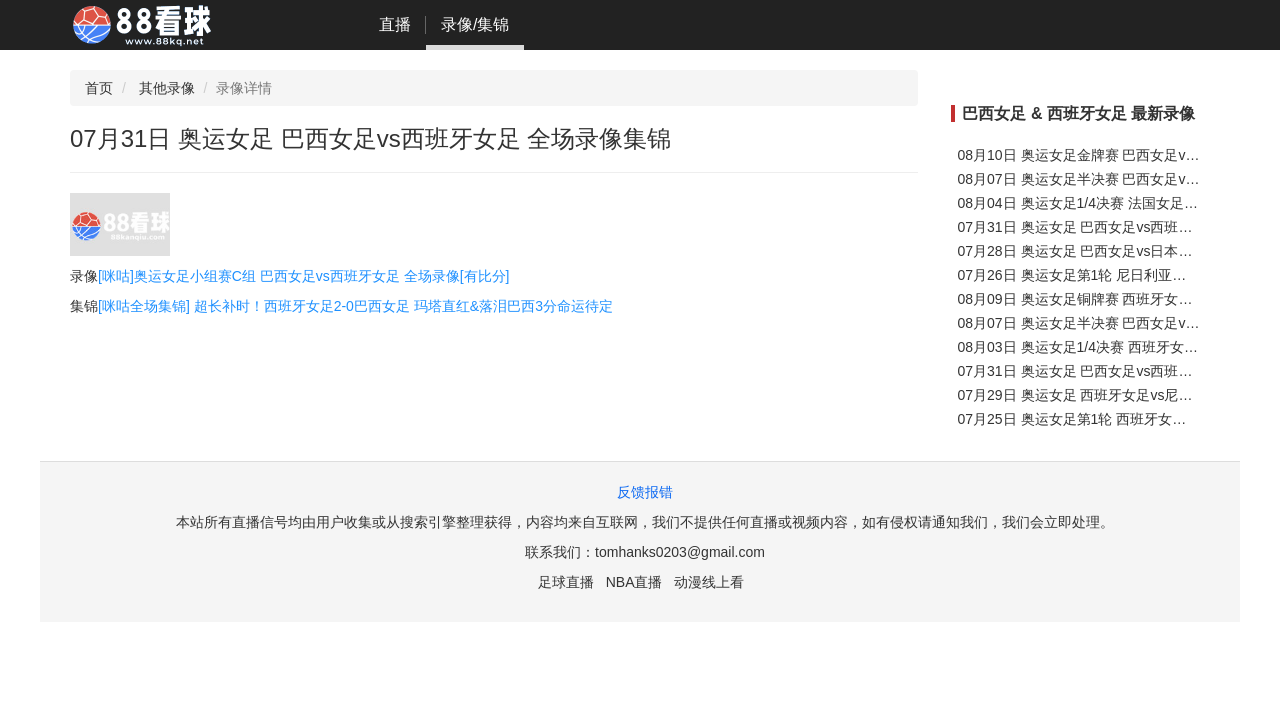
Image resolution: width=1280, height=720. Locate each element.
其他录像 (167, 88)
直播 (395, 24)
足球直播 (566, 582)
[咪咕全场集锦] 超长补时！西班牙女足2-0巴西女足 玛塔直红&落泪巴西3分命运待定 (355, 306)
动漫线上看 (709, 582)
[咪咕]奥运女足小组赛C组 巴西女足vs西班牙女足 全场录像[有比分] (303, 276)
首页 (99, 88)
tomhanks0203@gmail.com (680, 552)
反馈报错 (645, 492)
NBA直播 (634, 582)
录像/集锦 (475, 24)
